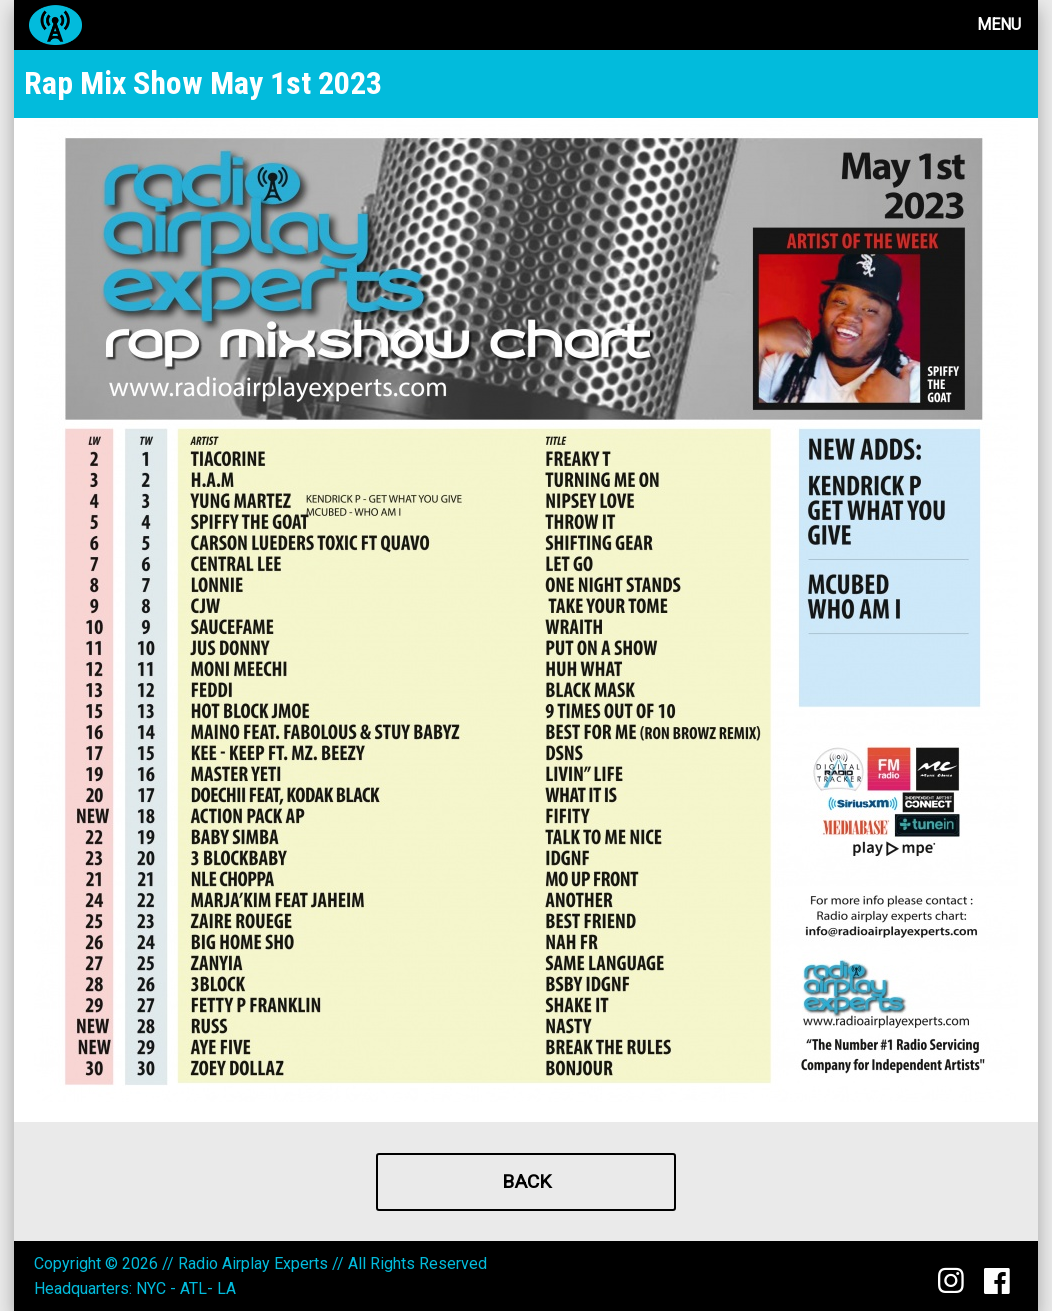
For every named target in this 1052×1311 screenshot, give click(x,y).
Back (526, 1181)
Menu (999, 24)
